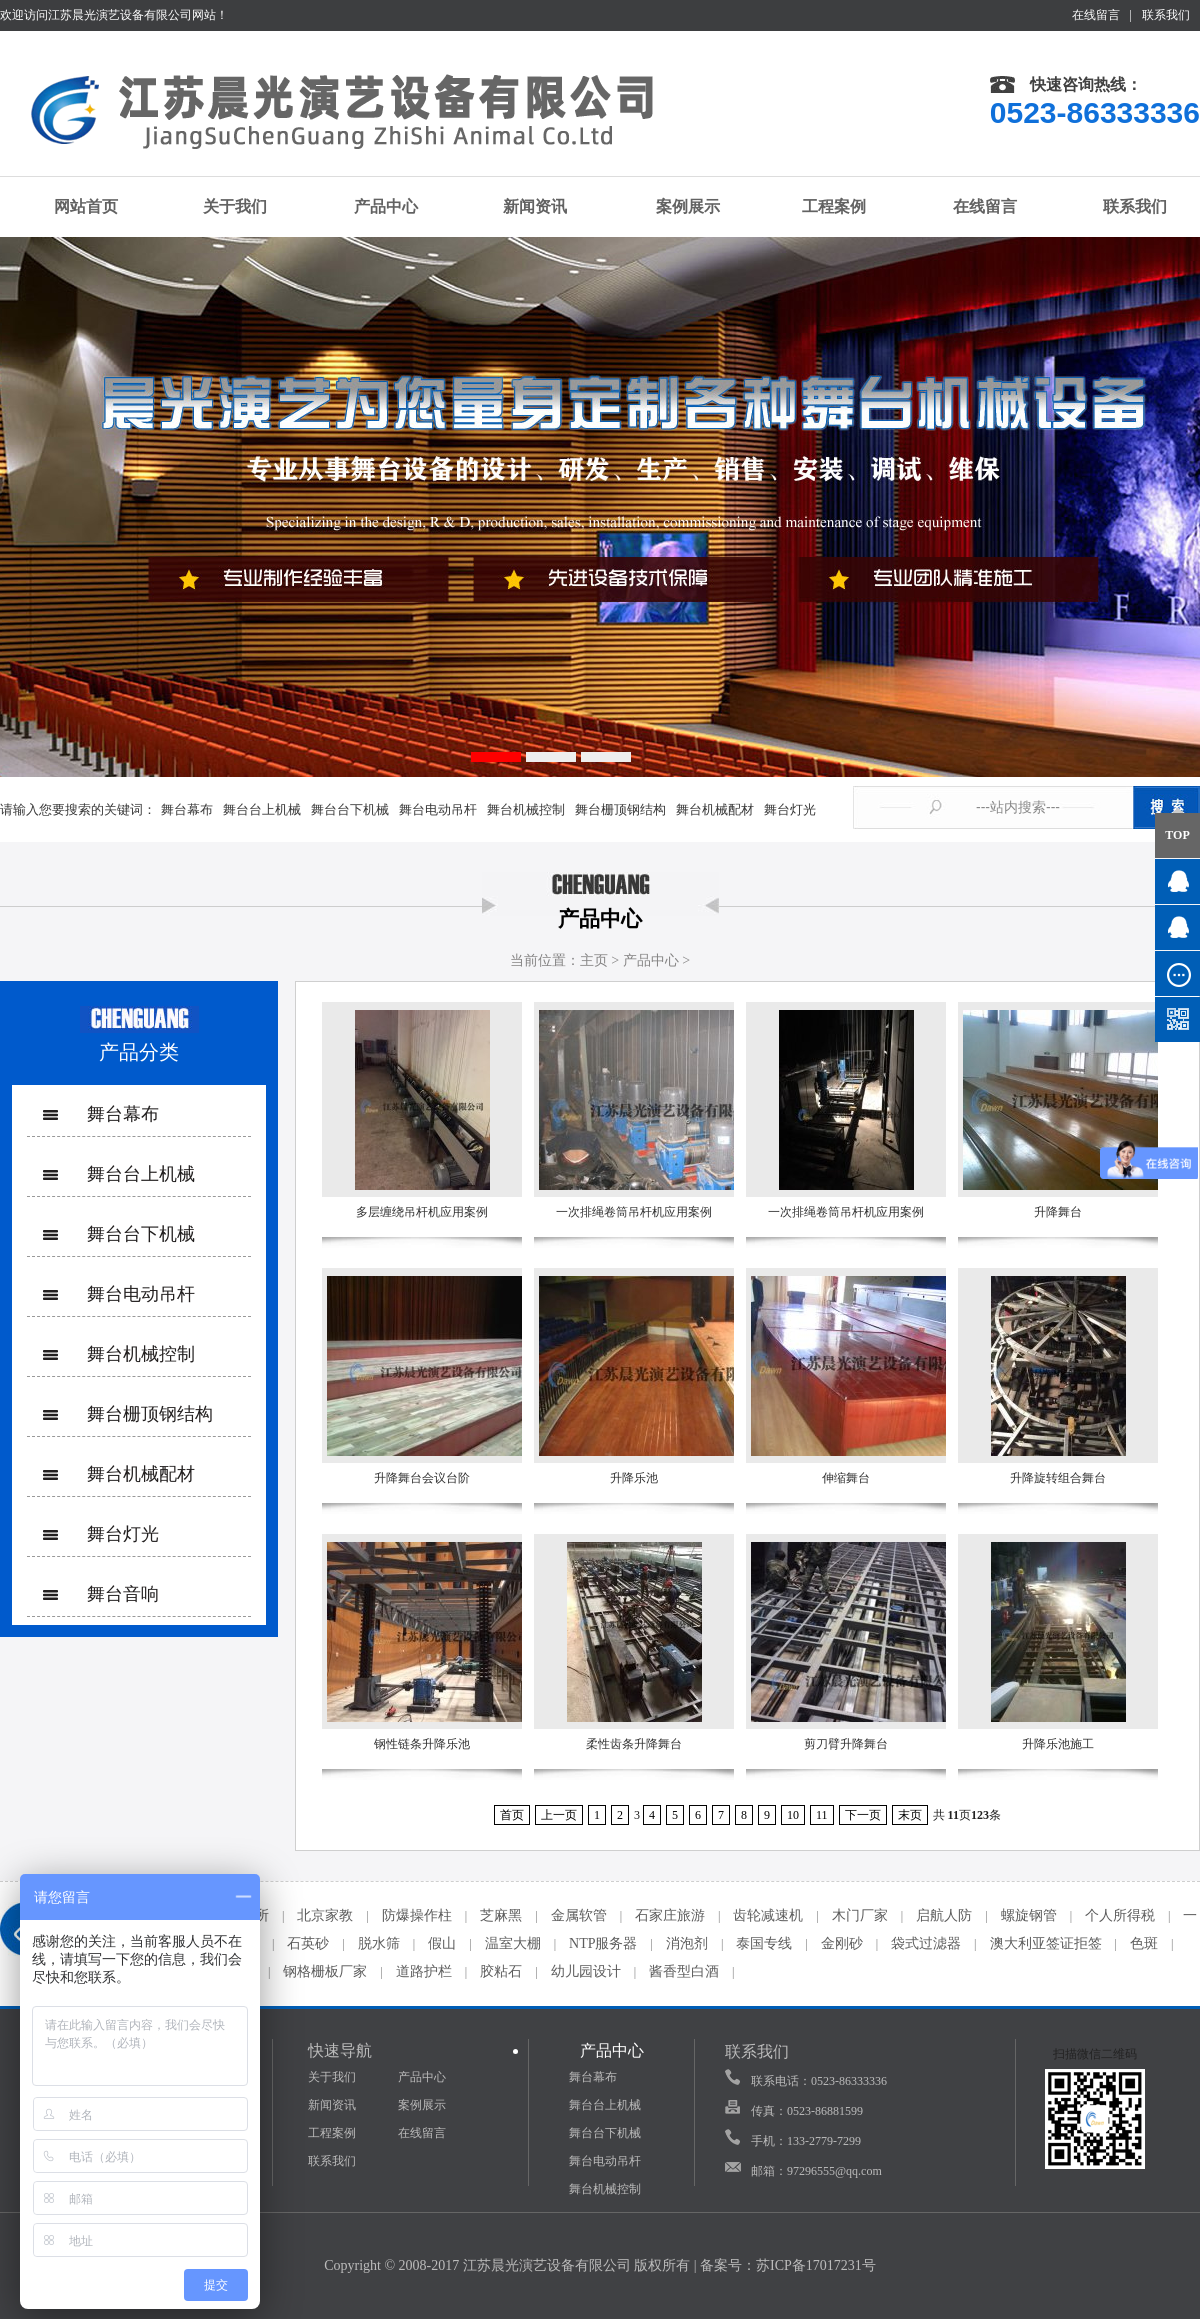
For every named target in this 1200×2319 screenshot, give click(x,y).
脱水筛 (379, 1943)
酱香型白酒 (684, 1971)
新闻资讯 (525, 206)
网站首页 (75, 206)
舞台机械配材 (715, 809)
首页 (512, 1815)
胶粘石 (501, 1971)
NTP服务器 (603, 1943)
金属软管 (579, 1915)
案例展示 (675, 206)
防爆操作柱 (417, 1915)
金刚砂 (842, 1943)
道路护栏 (424, 1971)
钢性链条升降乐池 (422, 1744)
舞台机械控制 (526, 809)
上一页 (559, 1815)
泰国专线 (764, 1943)
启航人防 (944, 1915)
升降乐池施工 (1058, 1744)
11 (822, 1815)
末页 (910, 1815)
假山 (442, 1943)
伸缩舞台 (846, 1478)
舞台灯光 (790, 809)
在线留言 (1096, 15)
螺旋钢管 (1029, 1915)
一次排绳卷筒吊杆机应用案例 (634, 1212)
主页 (594, 960)
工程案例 (825, 205)
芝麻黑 (501, 1915)
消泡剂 (687, 1943)
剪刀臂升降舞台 (846, 1744)
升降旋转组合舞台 (1058, 1478)
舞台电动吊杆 (438, 809)
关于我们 (225, 205)
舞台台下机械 (350, 809)
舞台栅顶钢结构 (620, 809)
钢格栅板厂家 (325, 1971)
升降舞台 (1058, 1212)
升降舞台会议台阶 (422, 1478)
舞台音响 (123, 1594)
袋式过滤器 (926, 1943)
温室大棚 (513, 1943)
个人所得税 (1120, 1915)
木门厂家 (860, 1915)
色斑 (1144, 1943)
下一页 (863, 1815)
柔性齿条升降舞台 (634, 1744)
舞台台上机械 (262, 809)
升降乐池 (634, 1478)
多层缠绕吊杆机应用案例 (422, 1212)
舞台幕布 (187, 809)
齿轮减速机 (768, 1915)
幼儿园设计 (586, 1971)
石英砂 (308, 1943)
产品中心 (375, 205)
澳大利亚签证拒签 (1046, 1943)
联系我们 (1166, 15)
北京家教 (325, 1915)
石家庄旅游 (670, 1915)
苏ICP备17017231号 (816, 2265)
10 (793, 1815)
